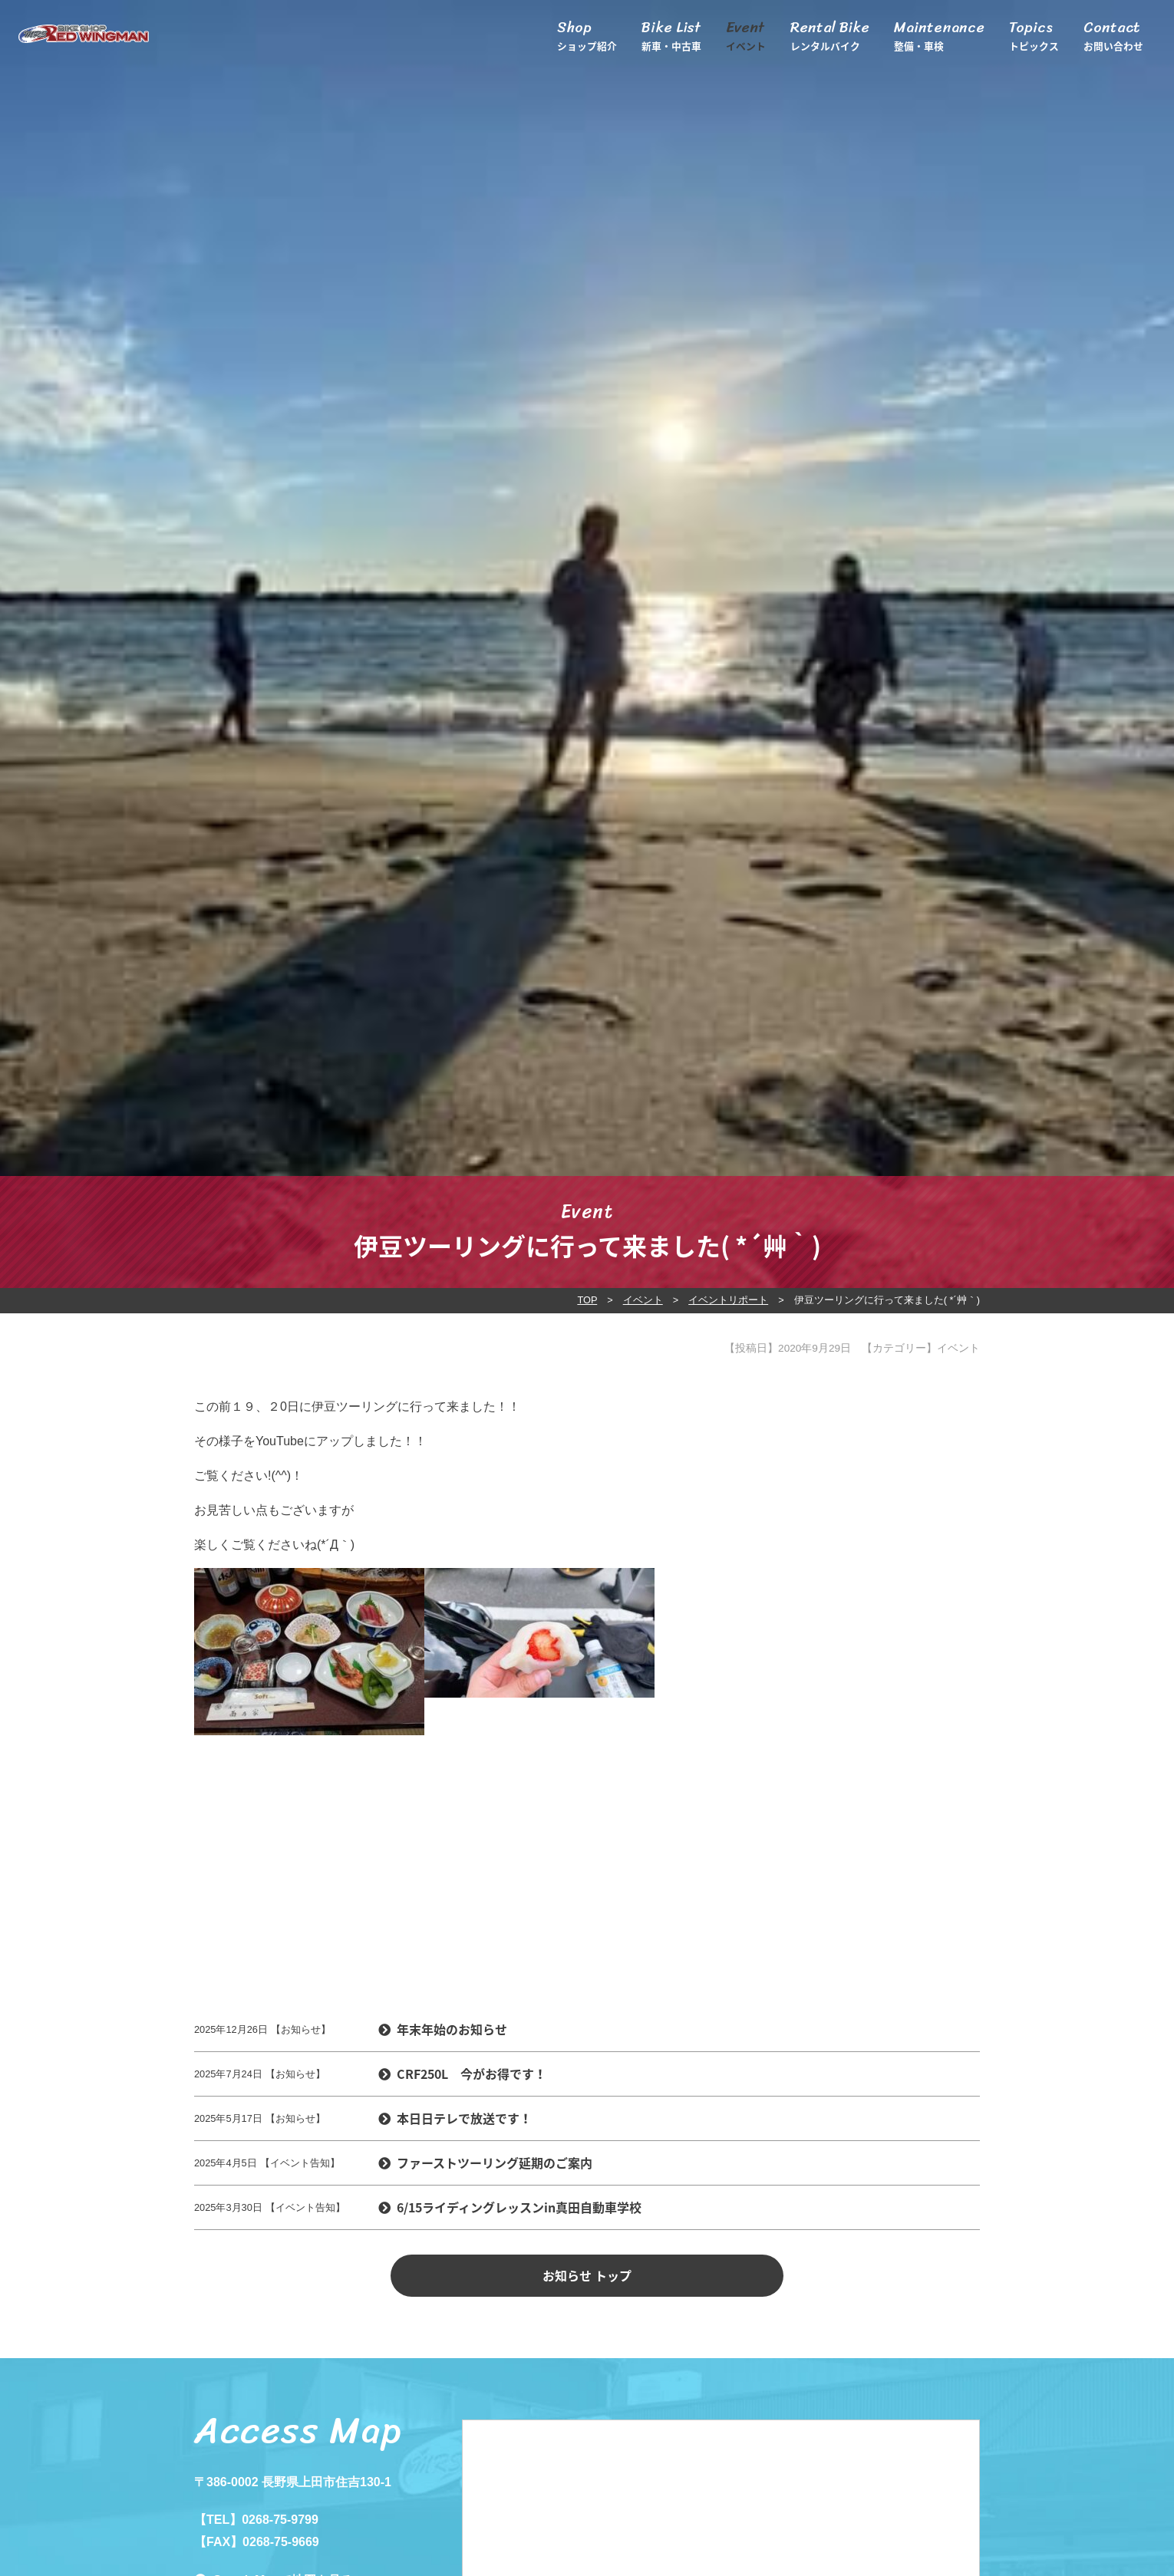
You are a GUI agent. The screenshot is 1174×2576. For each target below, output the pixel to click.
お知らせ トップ (587, 2275)
